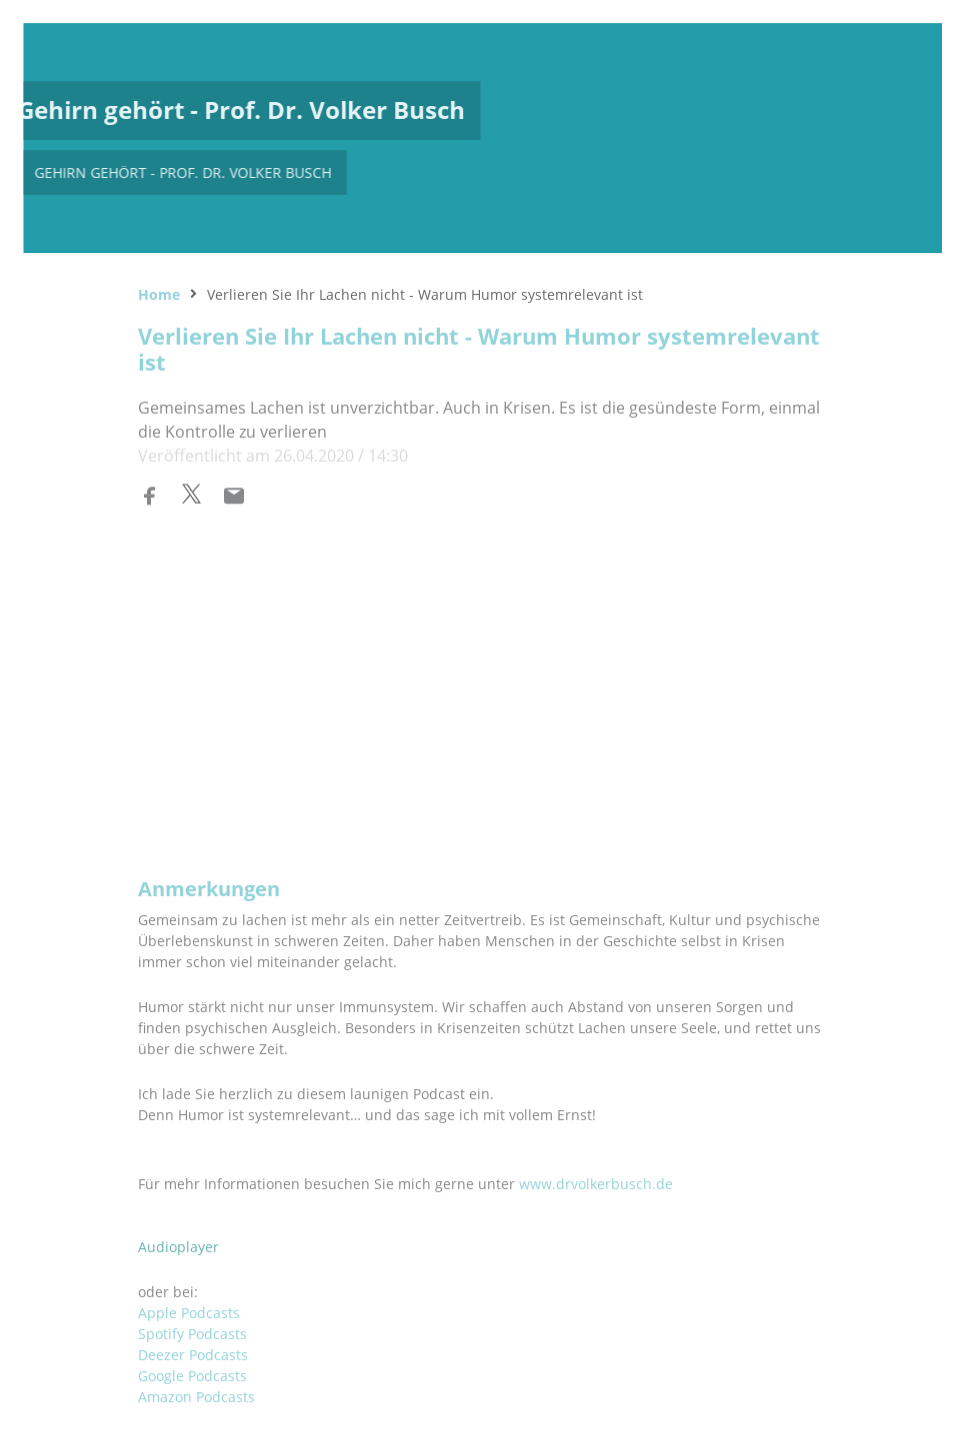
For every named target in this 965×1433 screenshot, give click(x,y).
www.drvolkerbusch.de (596, 1139)
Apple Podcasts (189, 1268)
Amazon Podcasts (196, 1352)
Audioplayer (178, 1202)
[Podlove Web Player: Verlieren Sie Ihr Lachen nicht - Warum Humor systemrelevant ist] (483, 670)
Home (159, 291)
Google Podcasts (192, 1331)
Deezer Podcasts (193, 1310)
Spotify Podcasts (192, 1289)
